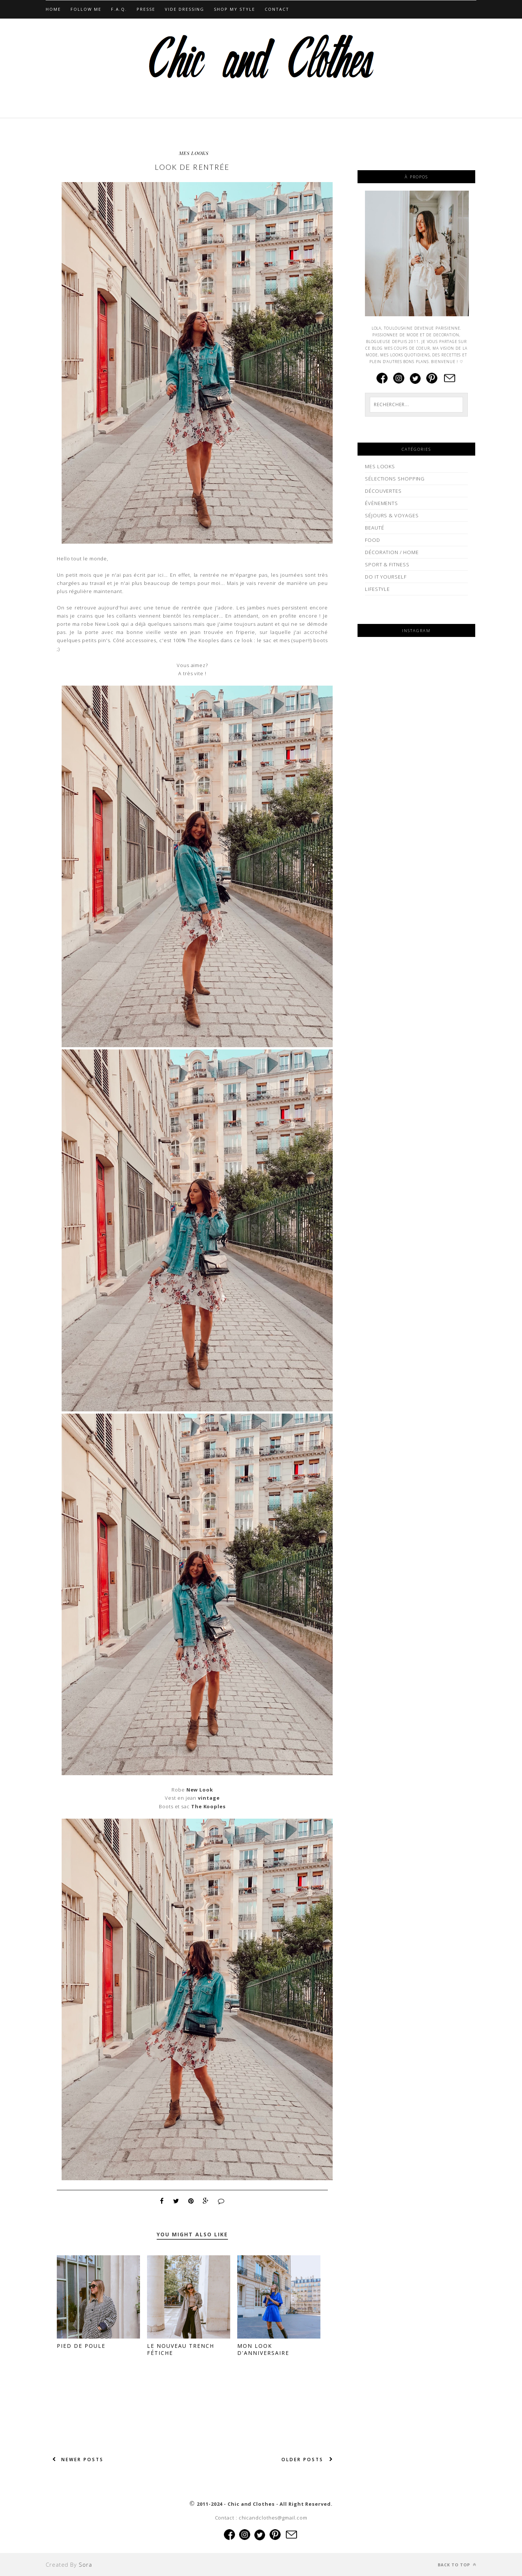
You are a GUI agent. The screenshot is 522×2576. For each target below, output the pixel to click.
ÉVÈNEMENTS (381, 503)
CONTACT (277, 9)
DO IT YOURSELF (386, 576)
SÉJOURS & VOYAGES (391, 515)
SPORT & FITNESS (387, 564)
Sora (85, 2564)
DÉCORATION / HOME (391, 552)
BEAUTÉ (374, 527)
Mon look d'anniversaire (263, 2349)
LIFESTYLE (377, 589)
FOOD (372, 540)
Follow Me (86, 9)
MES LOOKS (194, 153)
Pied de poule (81, 2345)
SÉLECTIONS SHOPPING (395, 478)
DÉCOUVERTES (383, 491)
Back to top (457, 2564)
